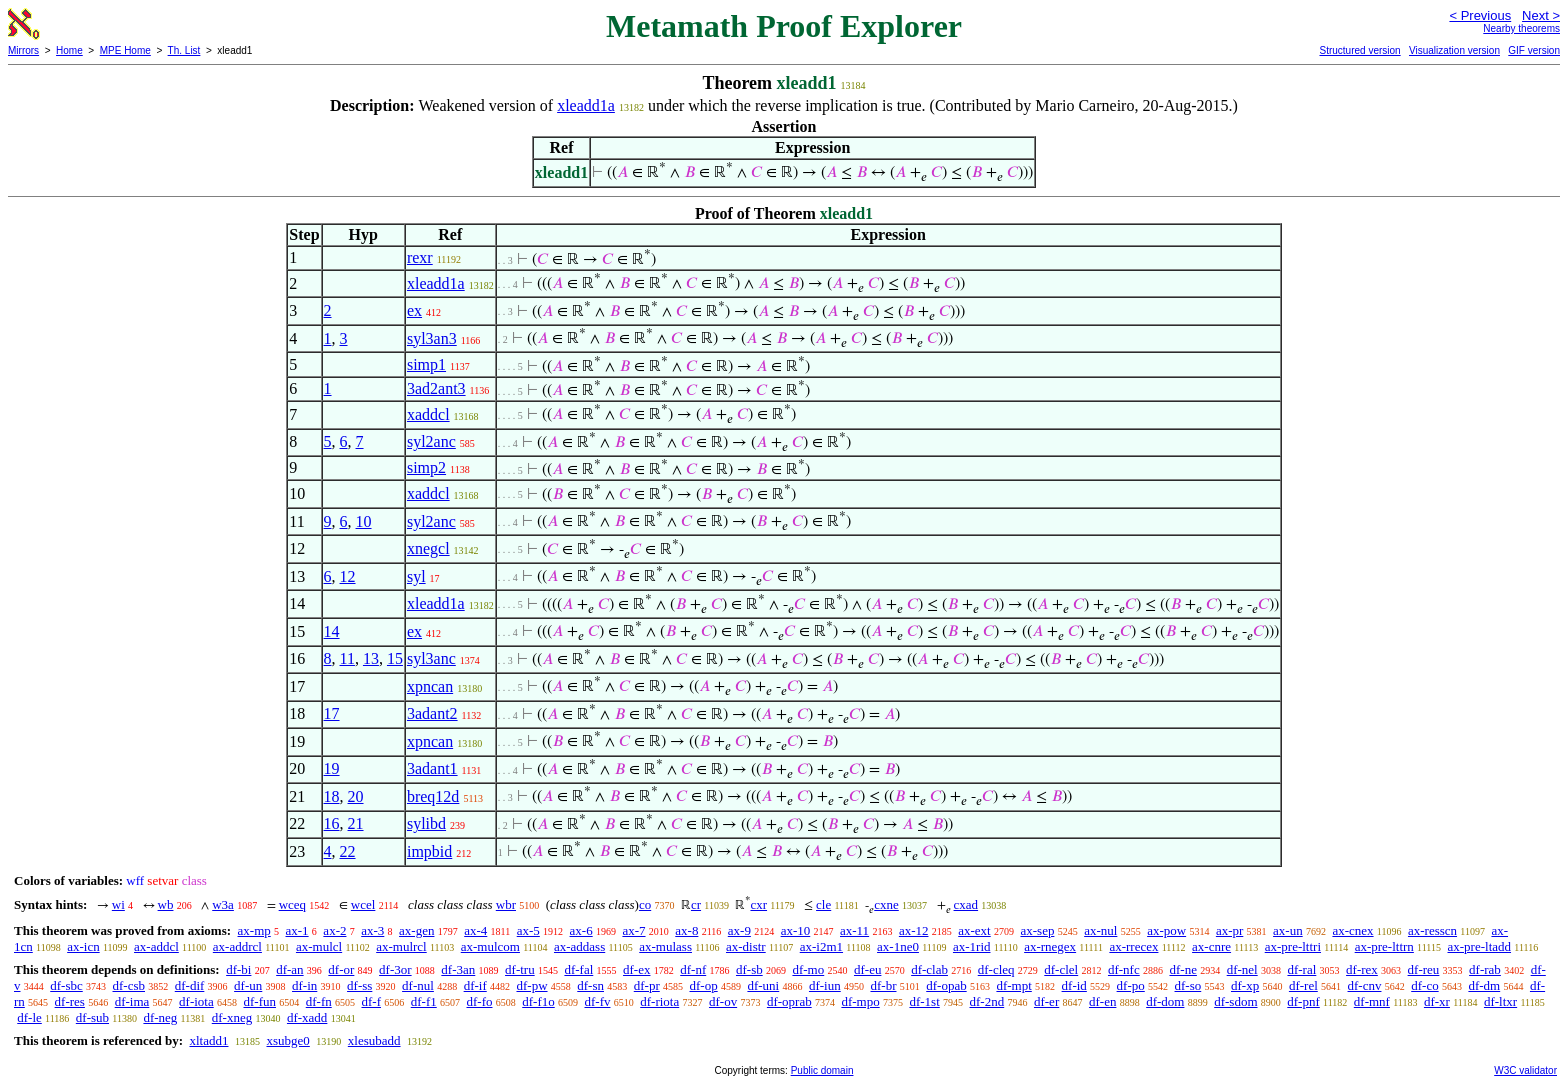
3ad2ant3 (436, 388)
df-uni (763, 985)
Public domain (822, 1070)
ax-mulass (665, 946)
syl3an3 (432, 338)
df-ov (723, 1001)
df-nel (1242, 969)
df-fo (479, 1001)
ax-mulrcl (401, 946)
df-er (1046, 1001)
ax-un (1288, 930)
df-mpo (860, 1001)
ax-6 (581, 930)
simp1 (426, 364)
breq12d (433, 796)
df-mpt (1013, 985)
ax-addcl (156, 946)
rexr (420, 257)
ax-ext (974, 930)
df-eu (867, 969)
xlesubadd (374, 1040)
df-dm (1484, 985)
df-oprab (789, 1001)
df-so (1188, 985)
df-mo (808, 969)
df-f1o (538, 1001)
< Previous (1480, 15)
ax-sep (1037, 930)
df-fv (597, 1001)
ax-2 (334, 930)
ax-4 (475, 930)
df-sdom (1235, 1001)
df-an (289, 969)
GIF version (1534, 50)
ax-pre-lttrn (1384, 946)
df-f (371, 1001)
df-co (1424, 985)
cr (696, 904)
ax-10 (796, 930)
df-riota (659, 1001)
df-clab (929, 969)
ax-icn (83, 946)
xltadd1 (208, 1040)
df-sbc (66, 985)
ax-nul (1100, 930)
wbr (506, 904)
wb (166, 904)
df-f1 (424, 1001)
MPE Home (125, 50)
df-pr (647, 985)
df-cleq (996, 969)
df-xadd (307, 1017)
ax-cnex (1352, 930)
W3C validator (1525, 1070)
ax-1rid (972, 946)
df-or (341, 969)
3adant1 (432, 768)
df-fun (259, 1001)
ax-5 (528, 930)
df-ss (359, 985)
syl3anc (431, 658)
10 (364, 521)
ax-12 (914, 930)
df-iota (196, 1001)
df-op (704, 985)
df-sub (92, 1017)
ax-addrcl (237, 946)
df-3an (458, 969)
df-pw (531, 985)
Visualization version (1454, 50)
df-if (475, 985)
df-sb (749, 969)
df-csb (129, 985)
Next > (1541, 15)
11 (347, 658)
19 (332, 768)
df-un (248, 985)
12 (348, 576)
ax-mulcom (490, 946)
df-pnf (1303, 1001)
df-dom (1165, 1001)
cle (823, 904)
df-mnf (1372, 1001)
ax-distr (746, 946)
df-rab (1485, 969)
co (645, 904)
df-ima (132, 1001)
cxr (758, 904)
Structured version (1359, 50)
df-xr (1437, 1001)
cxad (966, 904)
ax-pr (1229, 930)
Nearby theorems (1521, 28)
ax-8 (686, 930)
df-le (29, 1017)
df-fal (578, 969)
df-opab (946, 985)
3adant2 (432, 713)
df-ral (1301, 969)
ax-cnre (1211, 946)
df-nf (693, 969)
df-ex (636, 969)
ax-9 (739, 930)
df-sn (590, 985)
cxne (886, 904)
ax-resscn (1432, 930)
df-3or (395, 969)
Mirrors (23, 50)
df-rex (1362, 969)
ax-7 (633, 930)
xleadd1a (586, 105)
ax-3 (372, 930)
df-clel (1061, 969)
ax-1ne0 (898, 946)
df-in (304, 985)
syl (416, 576)
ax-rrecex (1133, 946)
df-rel (1303, 985)
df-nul (418, 985)
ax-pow (1166, 930)
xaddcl (428, 414)
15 (395, 658)
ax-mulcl (319, 946)
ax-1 (297, 930)
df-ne (1182, 969)
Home (69, 50)
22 (348, 851)
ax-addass (579, 946)
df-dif (190, 985)
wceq (292, 904)
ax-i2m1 (821, 946)
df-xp (1245, 985)
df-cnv (1365, 985)
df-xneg (232, 1017)
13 (371, 658)
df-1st (924, 1001)
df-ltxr (1500, 1001)
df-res (70, 1001)
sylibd (426, 823)
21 (356, 823)
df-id (1074, 985)
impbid (429, 851)
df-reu (1424, 969)
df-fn (319, 1001)
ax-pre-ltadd (1480, 946)
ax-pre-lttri (1293, 946)
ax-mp (254, 930)
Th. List (184, 50)
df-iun (825, 985)
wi (118, 904)
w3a (223, 904)
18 (332, 796)
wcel (363, 904)
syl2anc (431, 441)
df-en (1102, 1001)
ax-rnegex (1050, 946)
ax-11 (854, 930)
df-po (1131, 985)
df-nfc (1124, 969)
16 (332, 823)
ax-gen (416, 930)
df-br (883, 985)
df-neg (160, 1017)
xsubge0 (287, 1040)
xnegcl (428, 548)
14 (332, 631)
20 (356, 796)
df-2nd (987, 1001)
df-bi (238, 969)
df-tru (520, 969)
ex (414, 310)
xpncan (430, 686)
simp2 (426, 467)
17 (332, 713)
